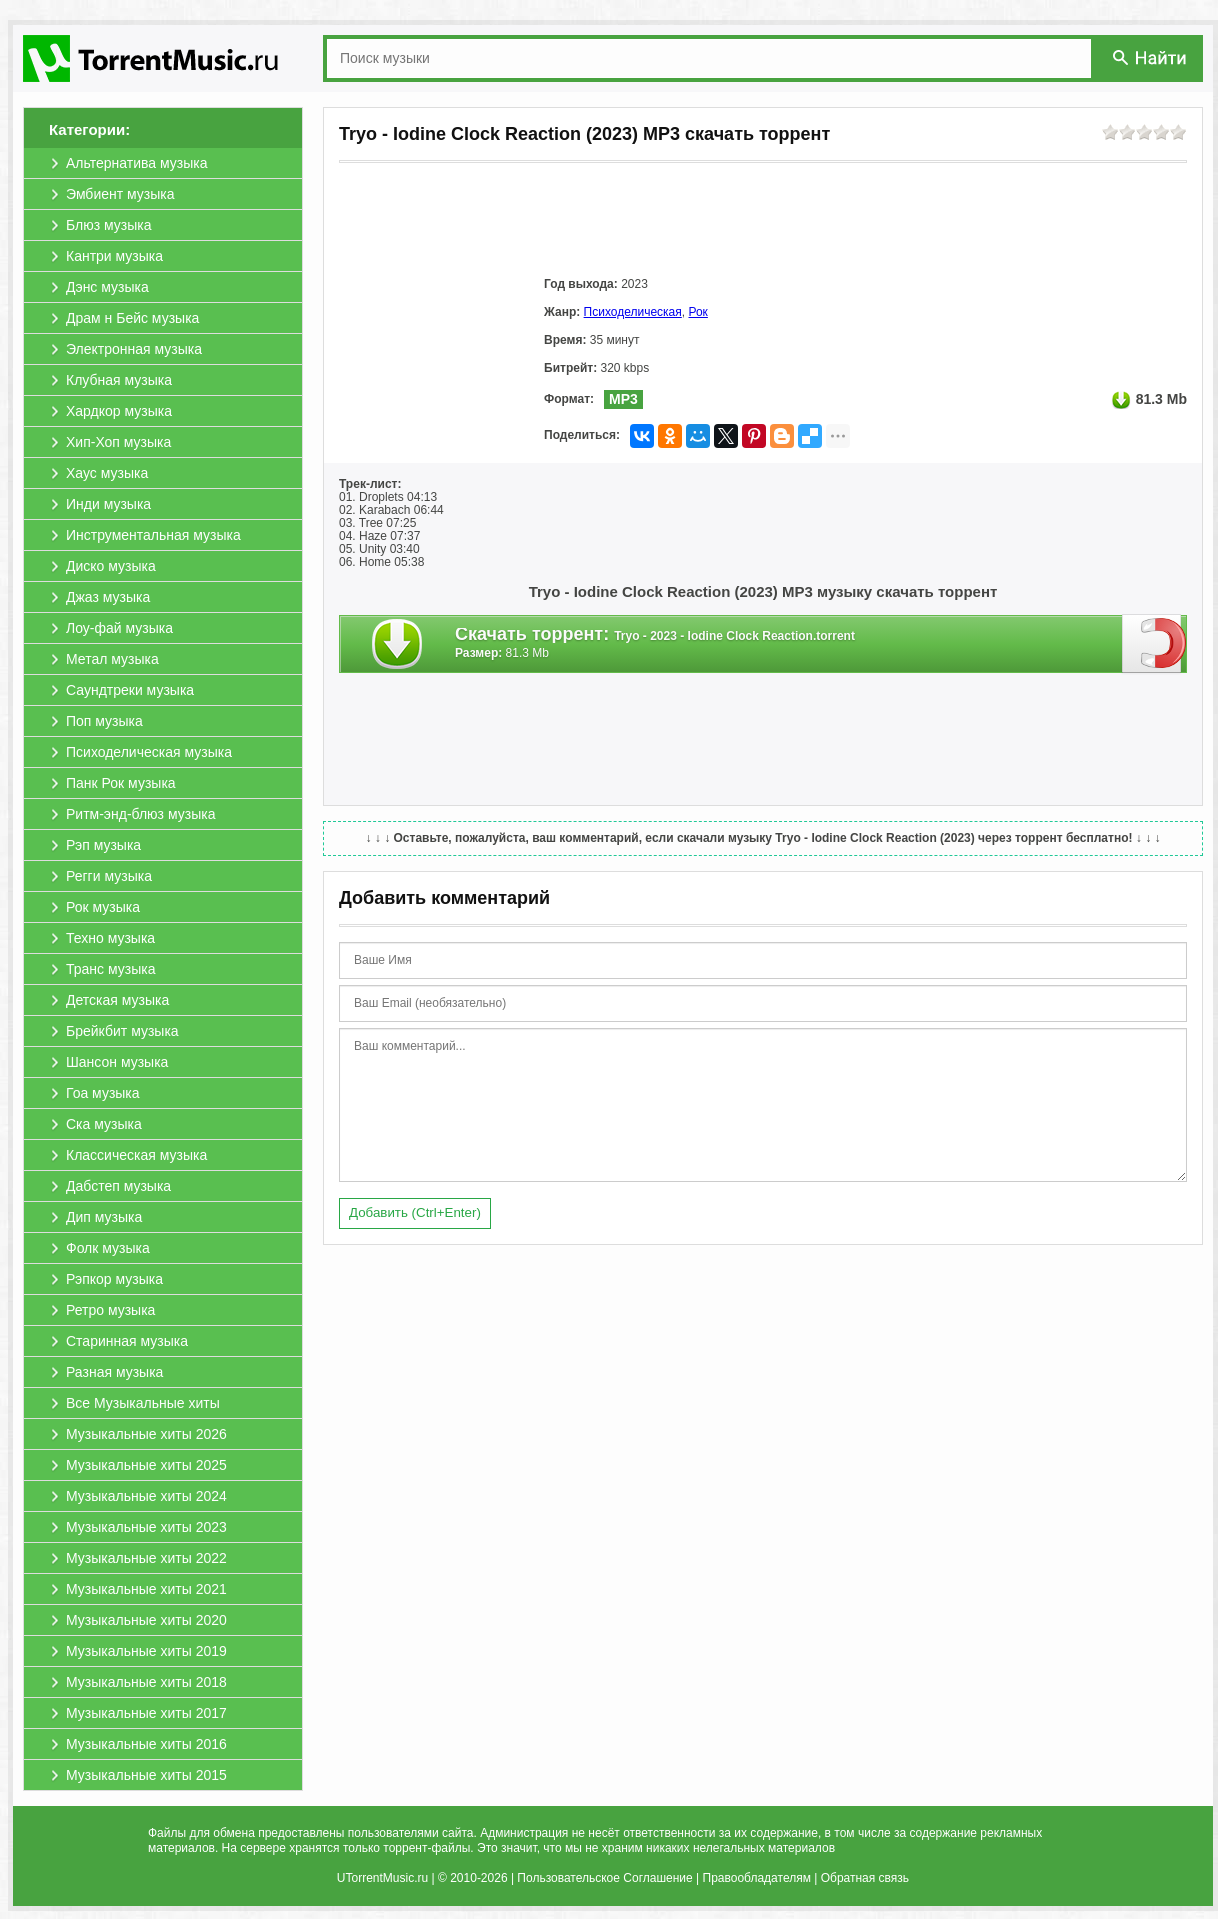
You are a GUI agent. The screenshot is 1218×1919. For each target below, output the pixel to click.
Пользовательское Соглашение (604, 1878)
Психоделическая (633, 312)
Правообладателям (757, 1878)
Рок (697, 312)
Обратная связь (865, 1878)
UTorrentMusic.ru (382, 1878)
